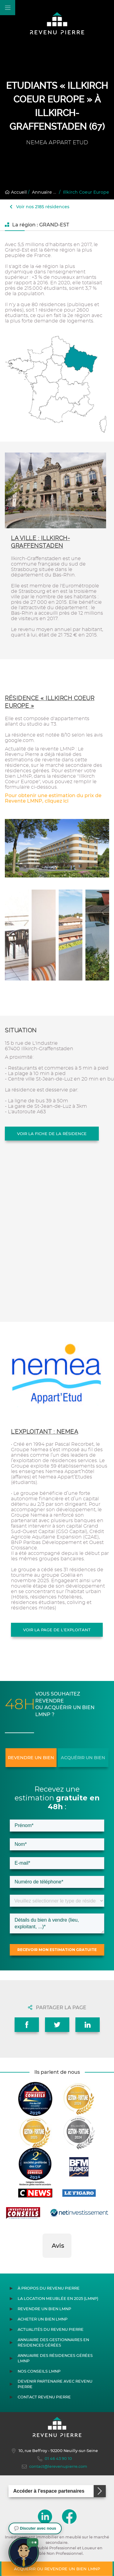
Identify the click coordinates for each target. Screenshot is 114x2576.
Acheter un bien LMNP (42, 2319)
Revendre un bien (31, 1757)
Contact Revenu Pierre (44, 2397)
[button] (42, 2264)
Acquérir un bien (83, 1757)
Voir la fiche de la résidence (52, 1133)
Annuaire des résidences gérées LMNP (55, 2358)
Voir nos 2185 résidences (39, 206)
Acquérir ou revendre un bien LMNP (57, 2568)
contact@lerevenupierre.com (54, 2466)
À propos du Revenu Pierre (49, 2288)
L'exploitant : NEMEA (44, 1431)
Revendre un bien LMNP (44, 2309)
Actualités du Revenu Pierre (51, 2329)
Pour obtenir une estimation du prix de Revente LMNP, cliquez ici (53, 798)
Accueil (16, 192)
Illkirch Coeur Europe (86, 192)
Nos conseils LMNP (39, 2371)
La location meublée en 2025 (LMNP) (58, 2298)
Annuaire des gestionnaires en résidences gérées (53, 2342)
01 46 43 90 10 (54, 2458)
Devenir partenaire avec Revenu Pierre (55, 2384)
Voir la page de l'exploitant (57, 1629)
